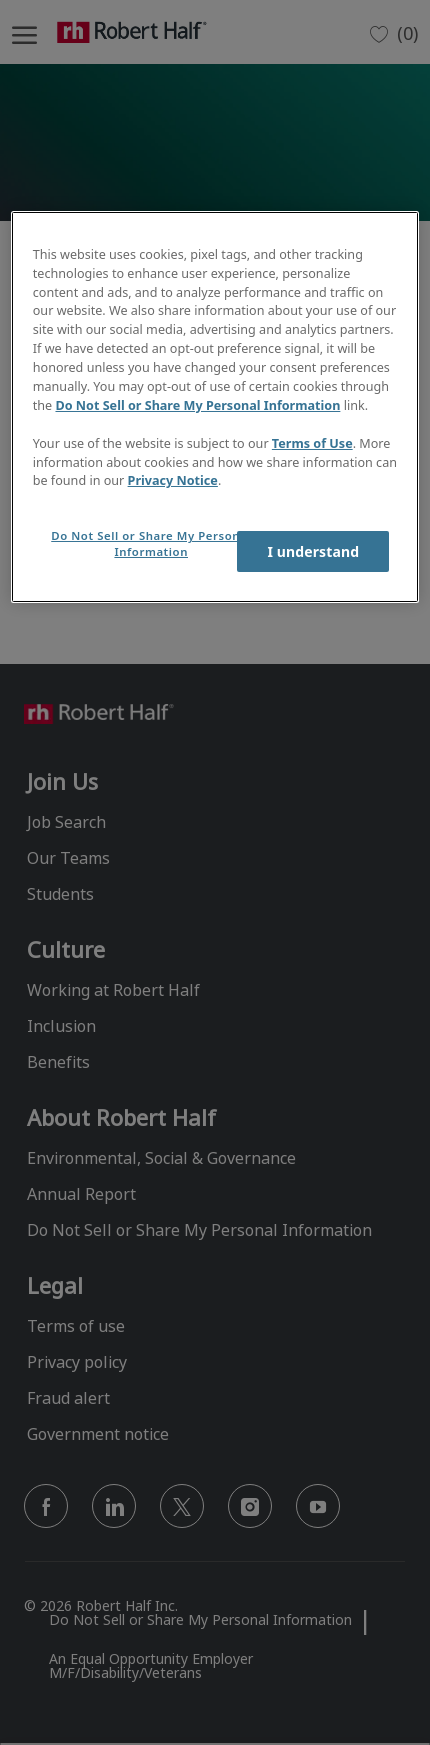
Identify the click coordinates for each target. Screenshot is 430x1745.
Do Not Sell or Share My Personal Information (197, 405)
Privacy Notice (173, 480)
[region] (215, 407)
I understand (313, 551)
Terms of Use (312, 443)
